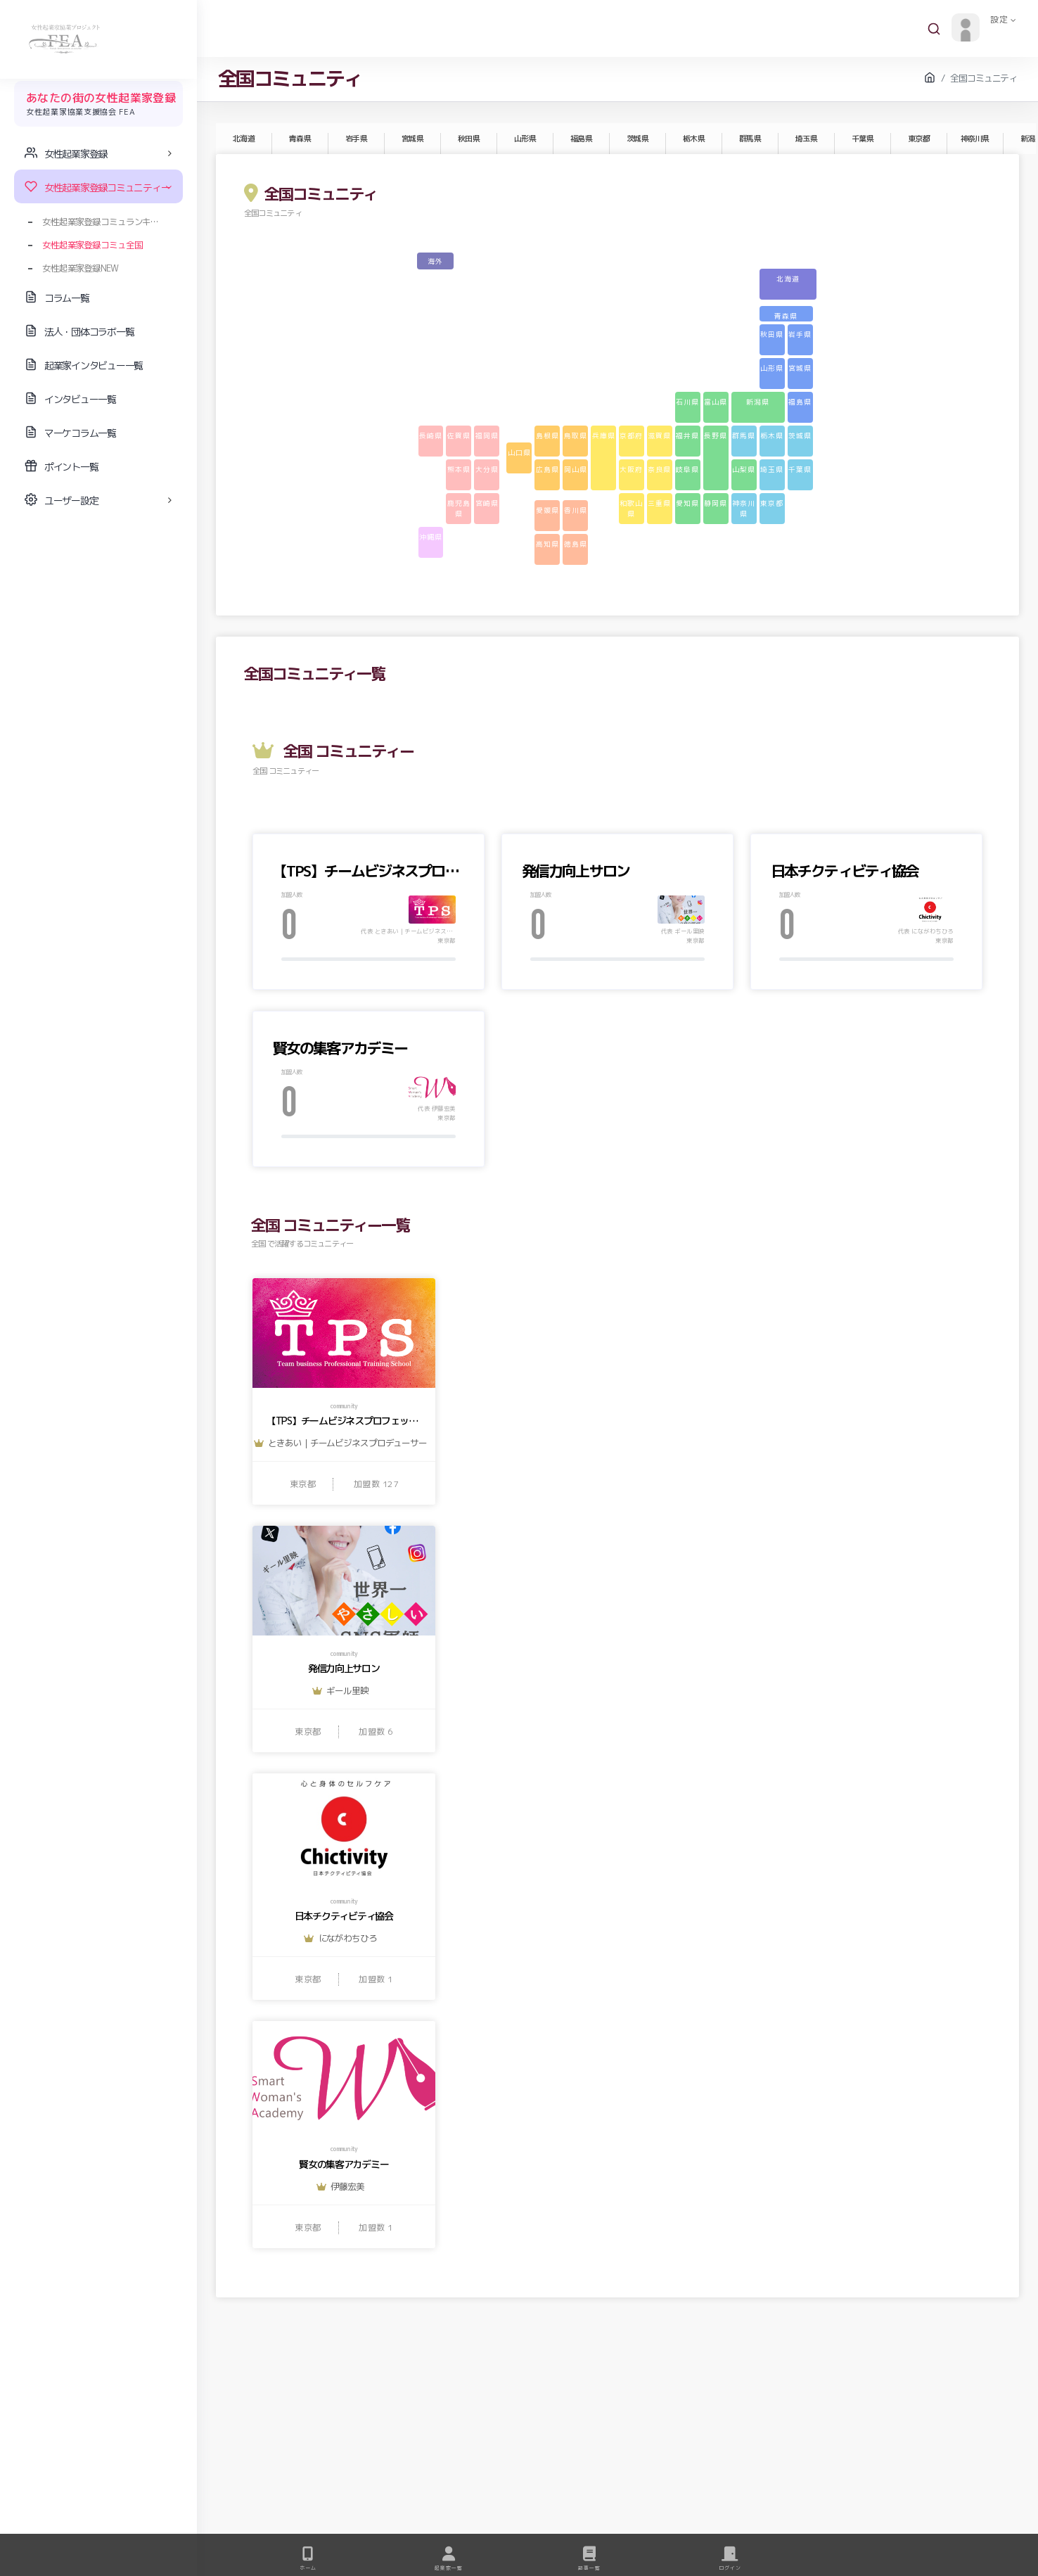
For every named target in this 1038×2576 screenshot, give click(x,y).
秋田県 (468, 138)
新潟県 (757, 402)
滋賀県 (659, 435)
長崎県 (430, 435)
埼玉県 (805, 138)
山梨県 (743, 469)
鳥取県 (575, 435)
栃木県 (693, 138)
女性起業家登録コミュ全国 (92, 244)
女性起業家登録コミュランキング (104, 221)
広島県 (547, 469)
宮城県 (412, 138)
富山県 (715, 402)
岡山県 (575, 469)
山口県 (519, 452)
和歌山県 (631, 508)
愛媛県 (547, 510)
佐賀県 (458, 435)
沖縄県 (430, 537)
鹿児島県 (458, 508)
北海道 (243, 138)
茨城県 (637, 138)
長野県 (715, 435)
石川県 (687, 402)
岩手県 (355, 138)
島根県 (547, 435)
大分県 (487, 469)
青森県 (299, 138)
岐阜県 (687, 469)
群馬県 (749, 138)
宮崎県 (487, 503)
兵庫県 (603, 435)
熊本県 (458, 469)
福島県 (580, 138)
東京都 (918, 138)
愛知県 (687, 503)
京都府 (631, 435)
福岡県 (487, 435)
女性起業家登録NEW (80, 268)
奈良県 (659, 469)
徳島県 (575, 544)
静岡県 (715, 503)
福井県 (687, 435)
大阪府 (631, 469)
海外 (435, 261)
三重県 (659, 503)
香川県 (575, 510)
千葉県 (862, 138)
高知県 (547, 544)
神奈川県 (975, 138)
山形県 (524, 138)
